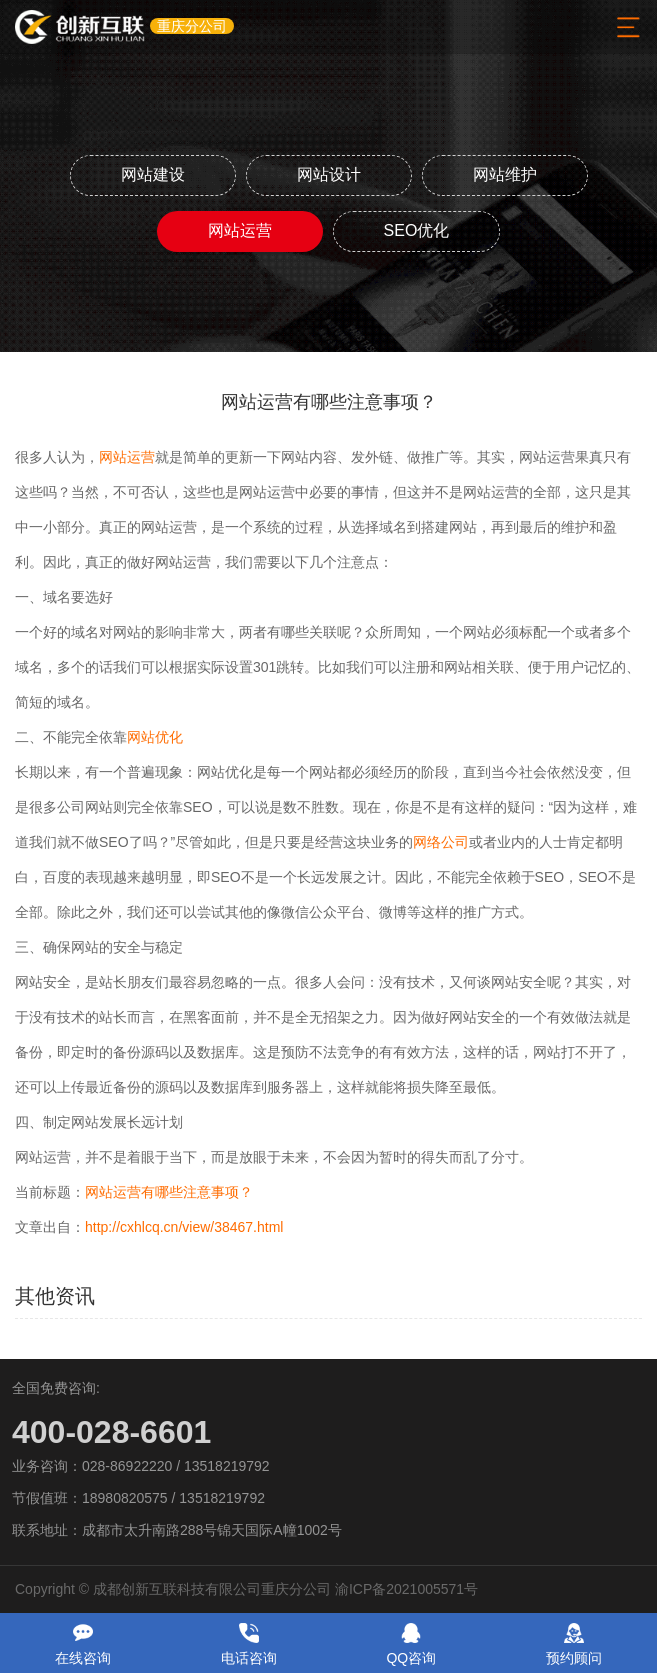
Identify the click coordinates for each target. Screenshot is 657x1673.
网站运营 (240, 230)
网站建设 (153, 174)
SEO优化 (417, 230)
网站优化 (155, 737)
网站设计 (329, 174)
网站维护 (505, 174)
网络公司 (441, 842)
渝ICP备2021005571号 (406, 1589)
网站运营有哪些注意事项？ (169, 1192)
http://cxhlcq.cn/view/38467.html (184, 1227)
